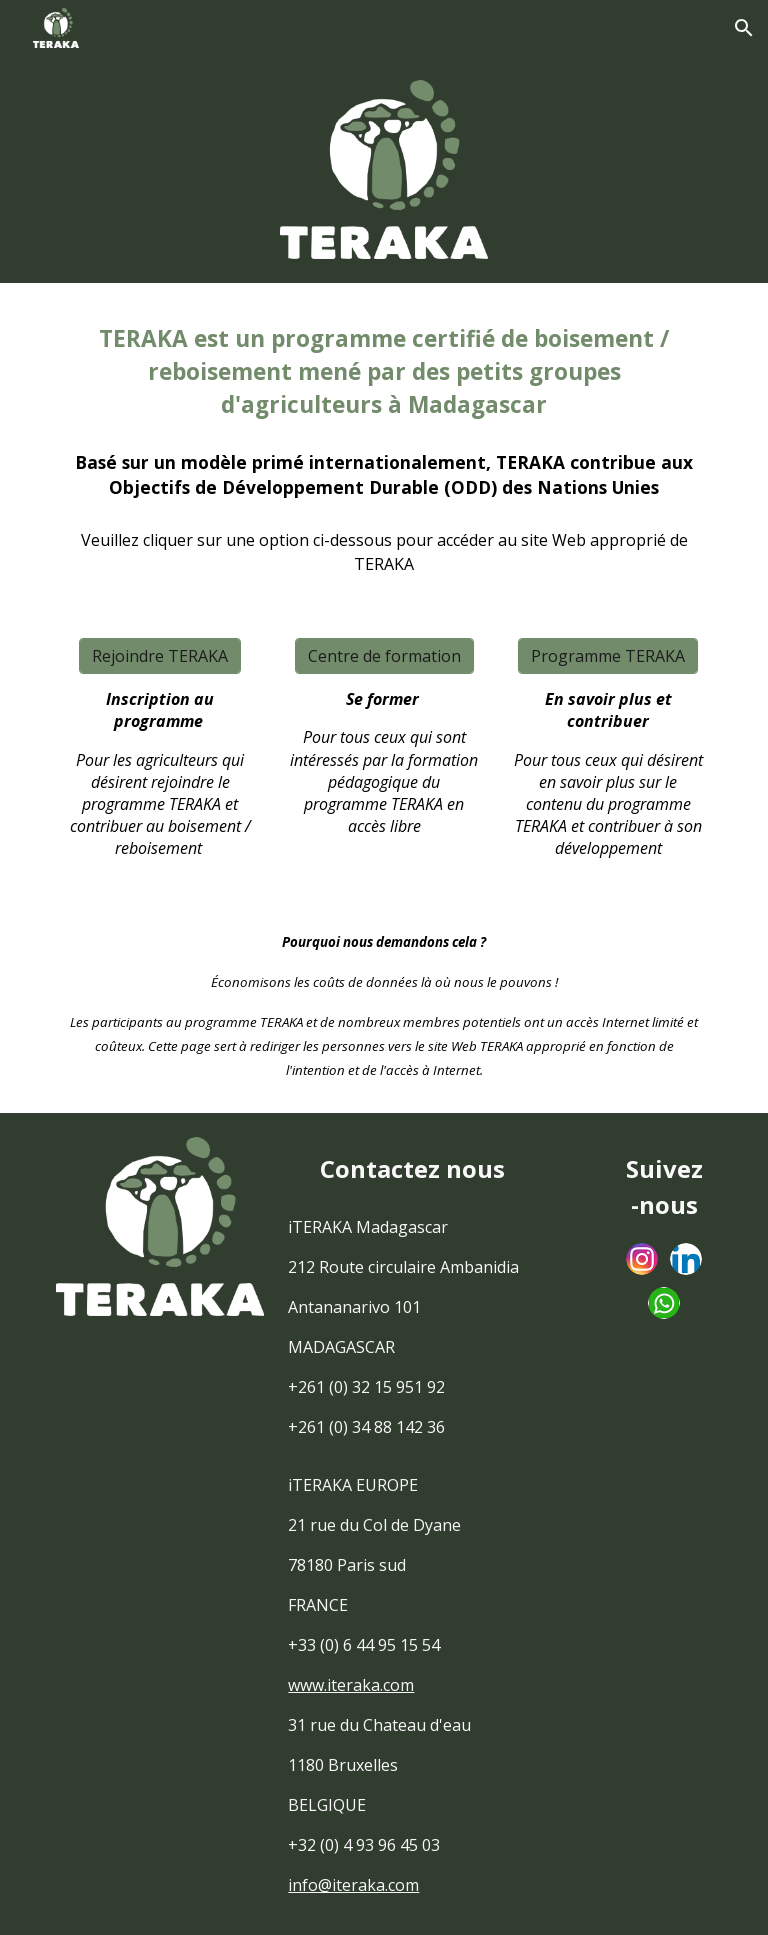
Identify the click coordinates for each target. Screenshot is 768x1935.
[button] (744, 28)
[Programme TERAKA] (608, 656)
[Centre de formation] (384, 656)
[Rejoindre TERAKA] (160, 656)
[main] (383, 371)
